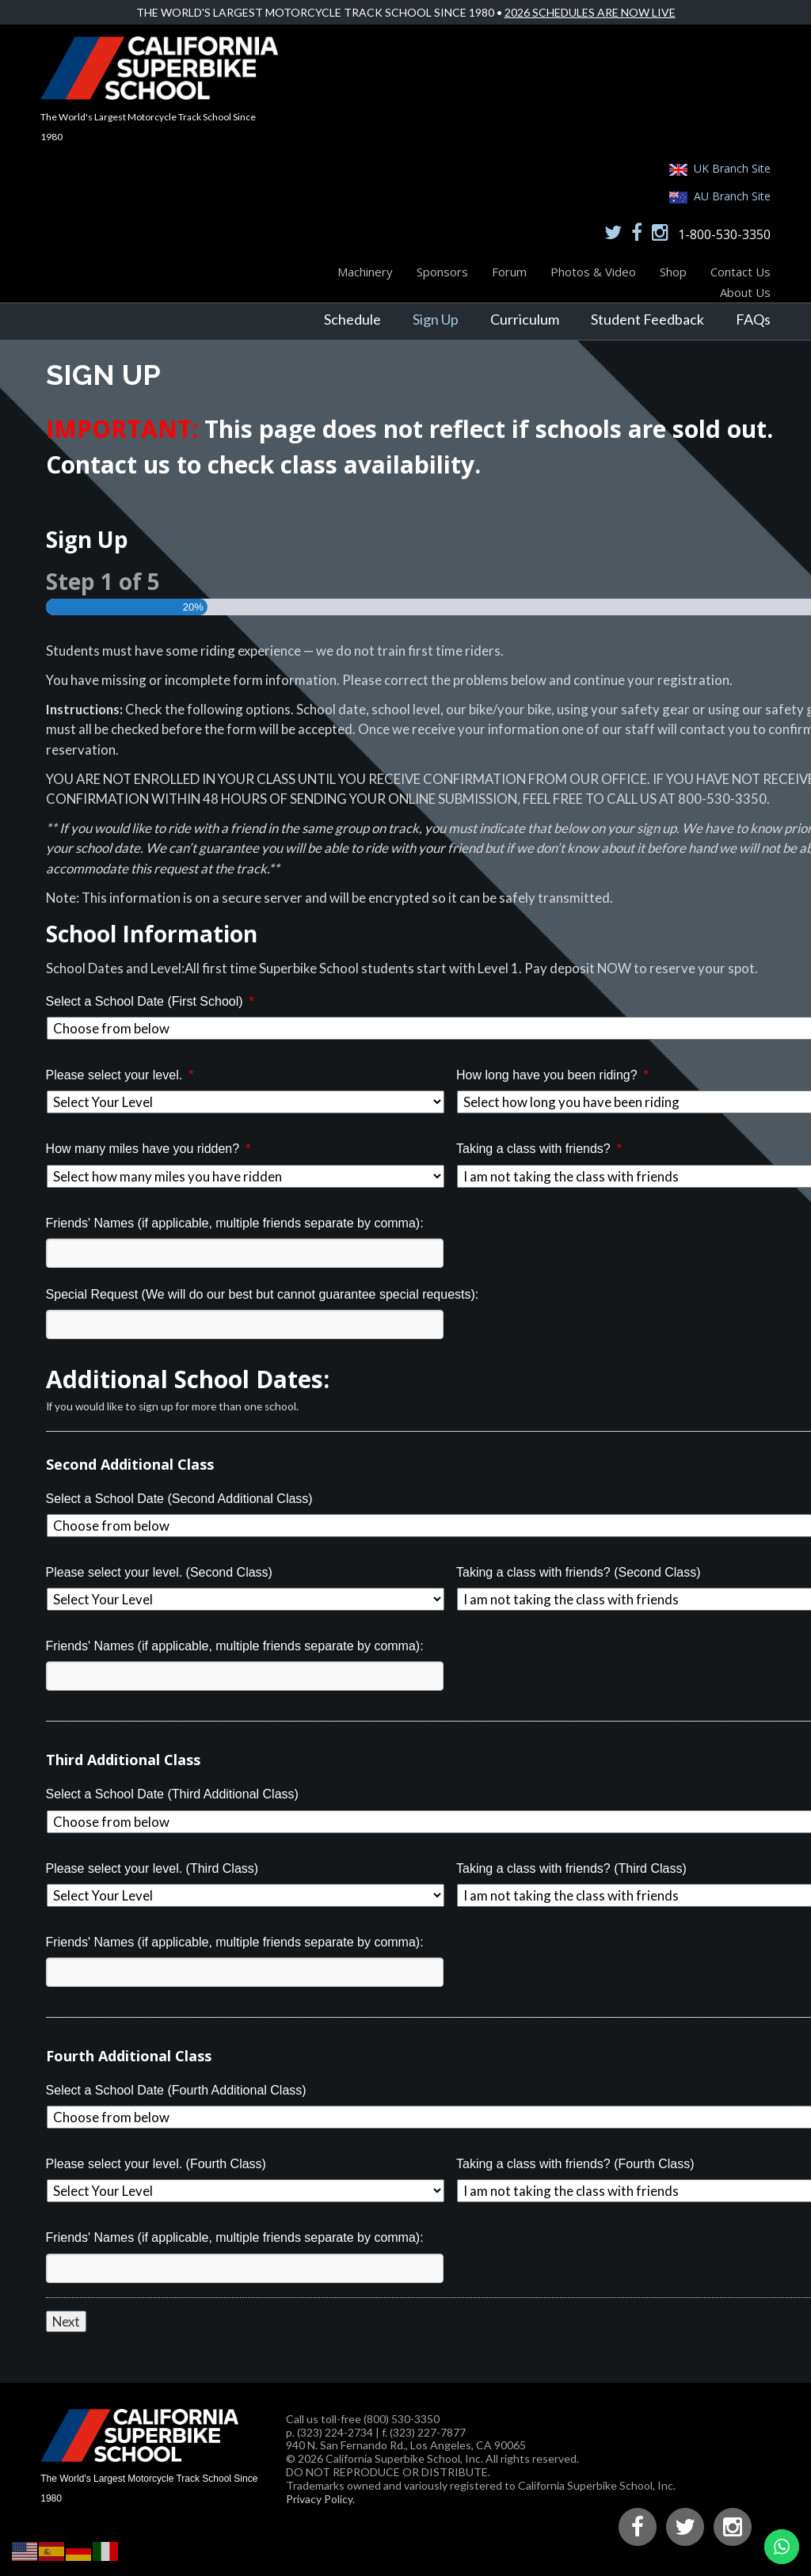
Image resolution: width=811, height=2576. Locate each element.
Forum (509, 272)
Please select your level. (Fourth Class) (156, 2164)
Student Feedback (647, 319)
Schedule (352, 319)
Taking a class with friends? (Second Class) (578, 1572)
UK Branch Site (732, 168)
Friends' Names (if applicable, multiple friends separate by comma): (235, 1223)
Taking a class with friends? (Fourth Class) (575, 2164)
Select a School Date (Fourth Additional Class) (176, 2090)
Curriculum (524, 319)
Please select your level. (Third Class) (152, 1868)
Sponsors (442, 272)
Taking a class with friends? (539, 1148)
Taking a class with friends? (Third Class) (571, 1868)
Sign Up (436, 319)
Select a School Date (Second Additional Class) (179, 1498)
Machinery (365, 272)
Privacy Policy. (320, 2499)
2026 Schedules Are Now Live (590, 12)
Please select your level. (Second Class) (159, 1572)
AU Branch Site (732, 196)
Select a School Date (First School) (150, 1001)
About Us (745, 292)
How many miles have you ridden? (148, 1148)
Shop (673, 272)
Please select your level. (120, 1075)
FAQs (753, 319)
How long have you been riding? (552, 1075)
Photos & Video (593, 272)
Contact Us (740, 272)
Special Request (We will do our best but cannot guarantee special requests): (262, 1294)
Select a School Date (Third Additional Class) (172, 1794)
